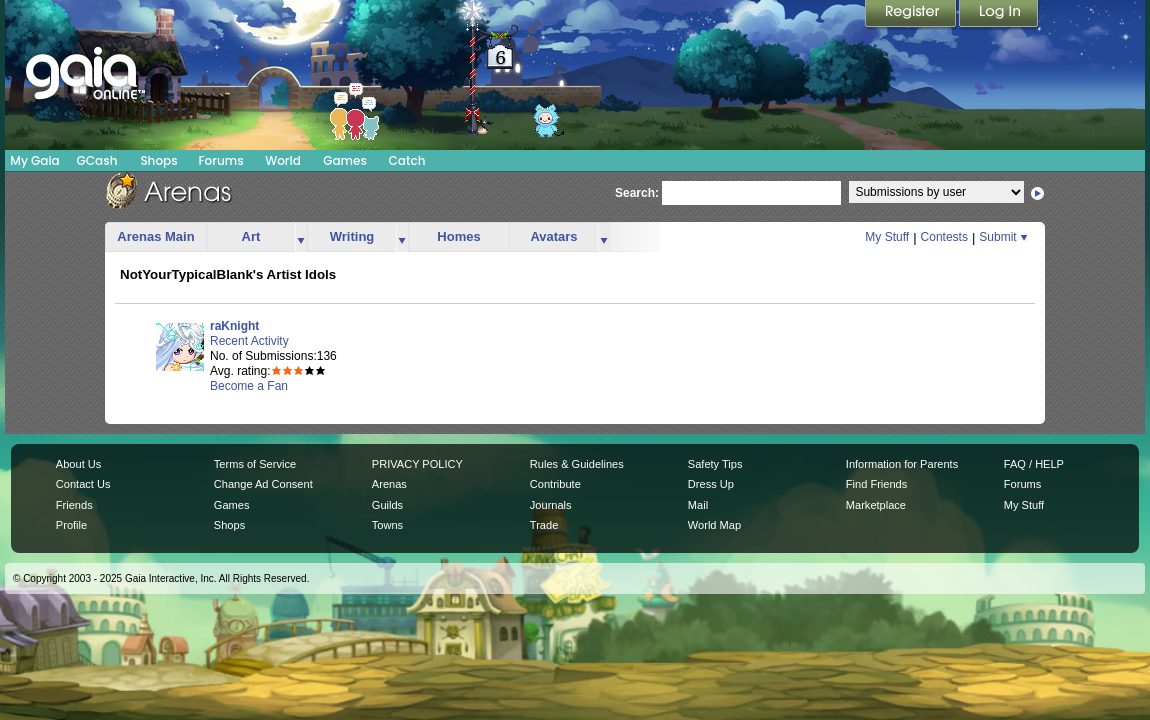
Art (251, 236)
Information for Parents (902, 464)
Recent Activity (249, 341)
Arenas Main (155, 236)
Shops (158, 160)
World (283, 160)
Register (912, 15)
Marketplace (876, 505)
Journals (551, 505)
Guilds (387, 505)
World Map (714, 525)
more (301, 237)
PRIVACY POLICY (417, 464)
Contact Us (83, 484)
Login (999, 15)
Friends (74, 505)
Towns (387, 525)
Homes (458, 236)
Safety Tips (715, 464)
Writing (352, 236)
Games (345, 160)
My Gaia (34, 160)
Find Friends (876, 484)
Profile (71, 525)
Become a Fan (249, 386)
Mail (698, 505)
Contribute (555, 484)
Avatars (553, 236)
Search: (637, 193)
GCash (97, 160)
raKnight (234, 326)
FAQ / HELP (1034, 464)
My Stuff (887, 237)
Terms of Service (255, 464)
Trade (544, 525)
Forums (220, 160)
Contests (944, 237)
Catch (407, 160)
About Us (78, 464)
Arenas (389, 484)
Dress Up (711, 484)
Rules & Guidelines (577, 464)
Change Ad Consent (263, 484)
